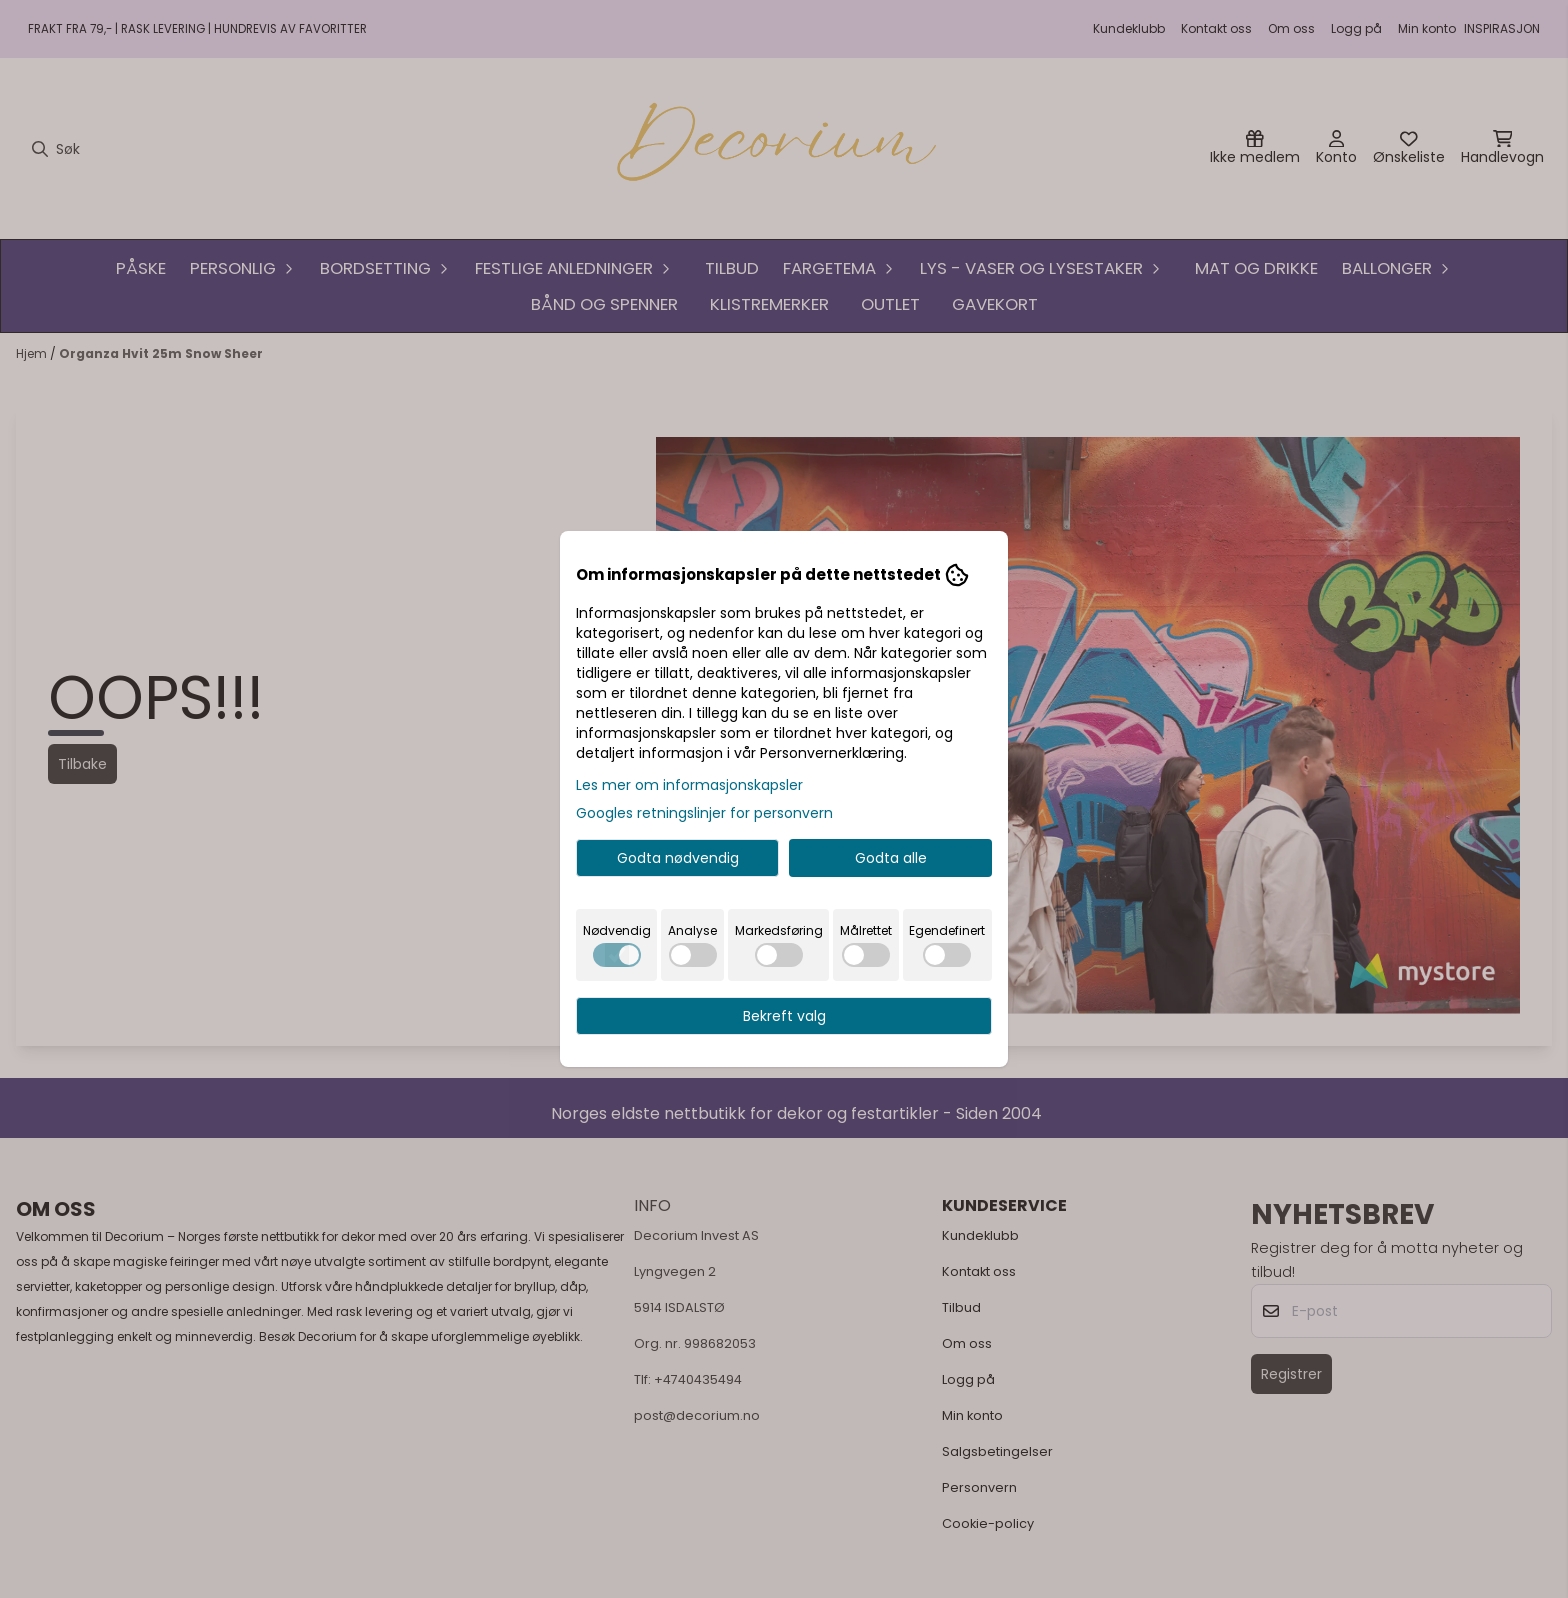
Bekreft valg (784, 1016)
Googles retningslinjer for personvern (704, 813)
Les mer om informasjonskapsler (689, 785)
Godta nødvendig (678, 858)
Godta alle (891, 858)
